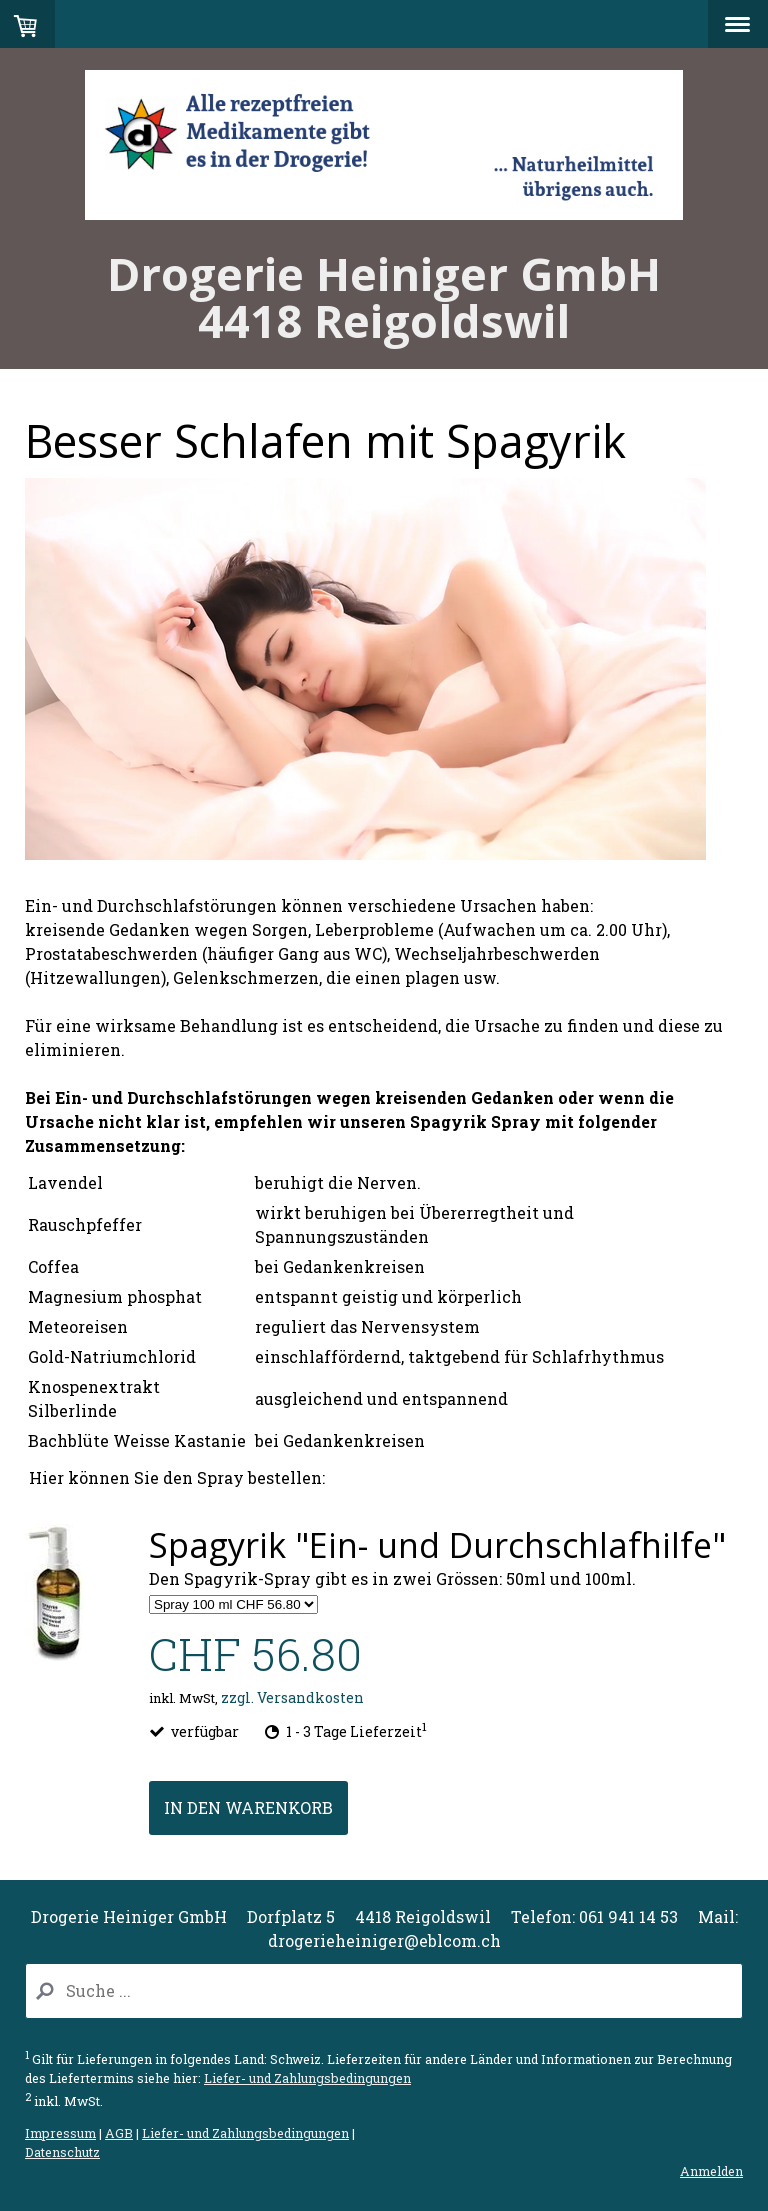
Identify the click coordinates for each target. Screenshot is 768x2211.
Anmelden (711, 2171)
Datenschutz (62, 2152)
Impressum (60, 2133)
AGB (119, 2133)
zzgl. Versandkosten (292, 1697)
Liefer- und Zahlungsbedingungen (307, 2078)
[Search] (384, 1991)
